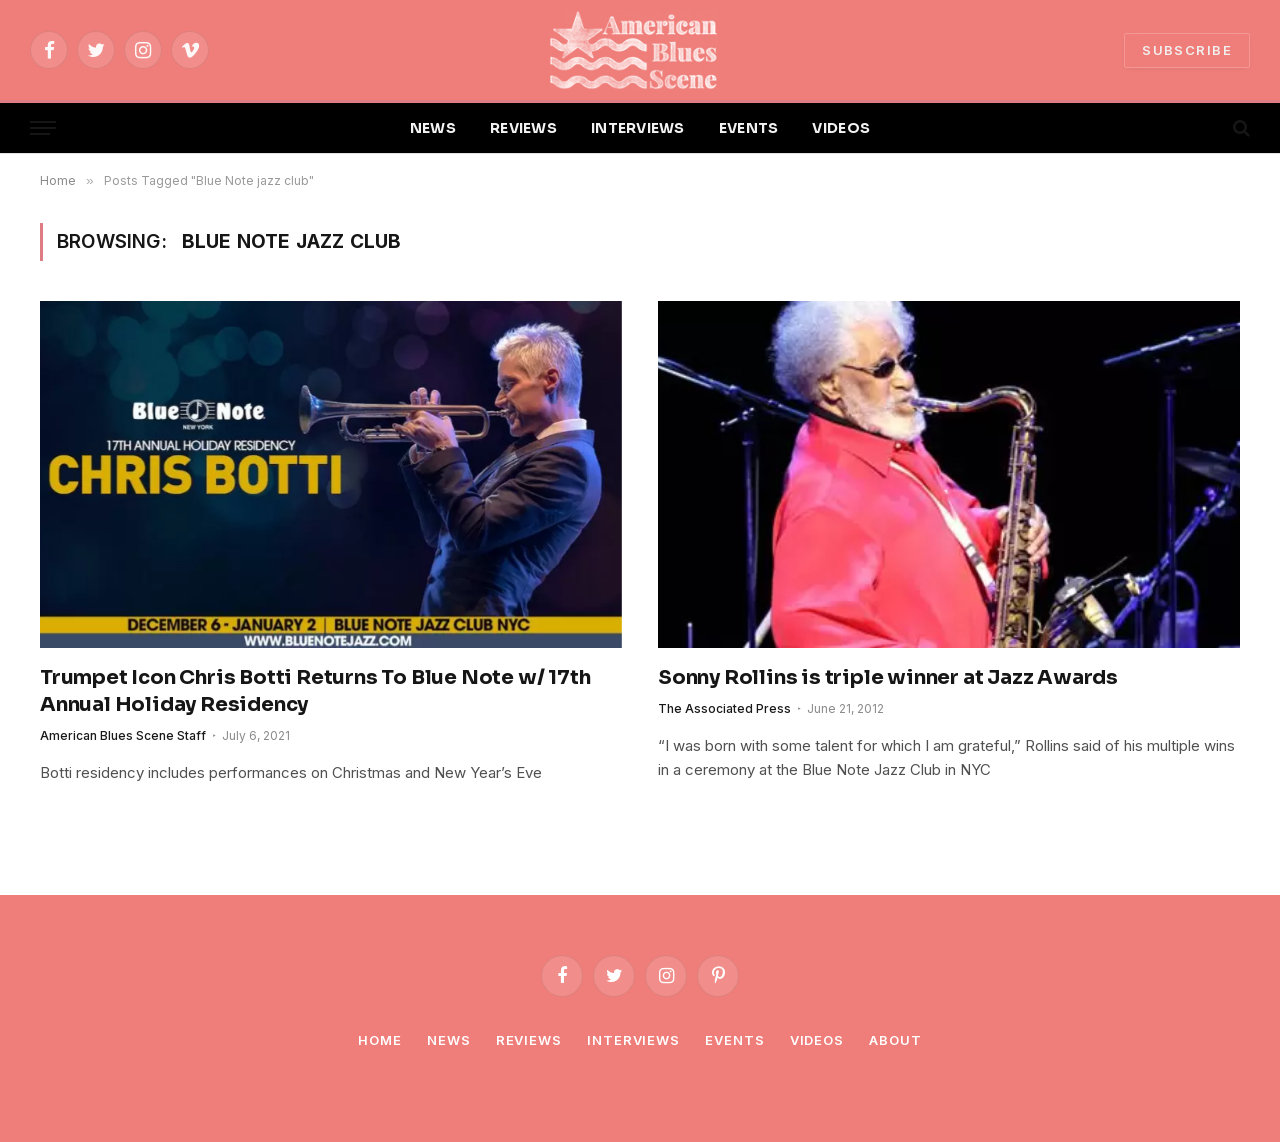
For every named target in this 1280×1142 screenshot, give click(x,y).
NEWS (433, 128)
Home (380, 1040)
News (449, 1040)
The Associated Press (724, 708)
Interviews (633, 1040)
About (895, 1040)
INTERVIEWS (638, 128)
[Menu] (43, 128)
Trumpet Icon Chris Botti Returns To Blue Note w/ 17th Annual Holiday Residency (315, 691)
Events (734, 1040)
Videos (817, 1040)
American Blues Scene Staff (123, 735)
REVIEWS (523, 128)
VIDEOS (841, 128)
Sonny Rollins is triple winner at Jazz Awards (888, 677)
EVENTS (749, 128)
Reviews (529, 1040)
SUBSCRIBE (1187, 50)
